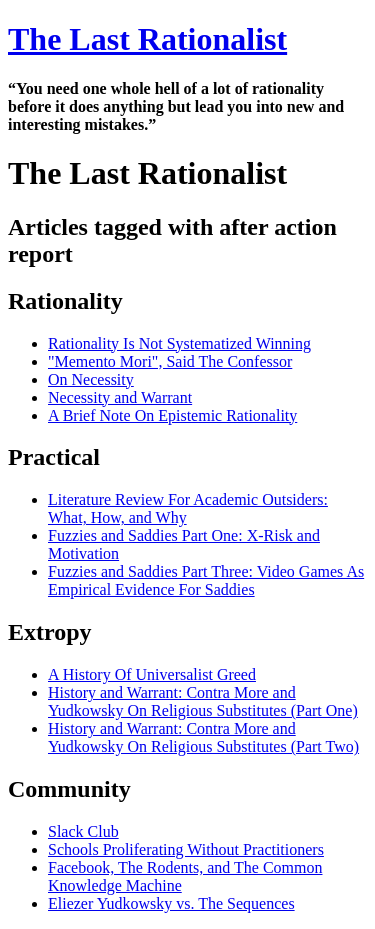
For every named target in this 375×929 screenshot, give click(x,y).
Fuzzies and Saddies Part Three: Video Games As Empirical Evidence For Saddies (206, 580)
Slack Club (83, 831)
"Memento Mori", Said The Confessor (170, 361)
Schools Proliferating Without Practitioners (186, 849)
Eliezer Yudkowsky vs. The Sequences (171, 903)
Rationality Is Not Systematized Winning (179, 343)
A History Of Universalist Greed (152, 674)
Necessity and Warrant (120, 397)
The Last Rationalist (147, 39)
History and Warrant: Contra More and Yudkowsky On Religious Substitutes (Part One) (203, 701)
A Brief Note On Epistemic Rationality (172, 415)
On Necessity (91, 379)
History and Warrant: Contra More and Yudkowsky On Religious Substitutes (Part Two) (203, 737)
